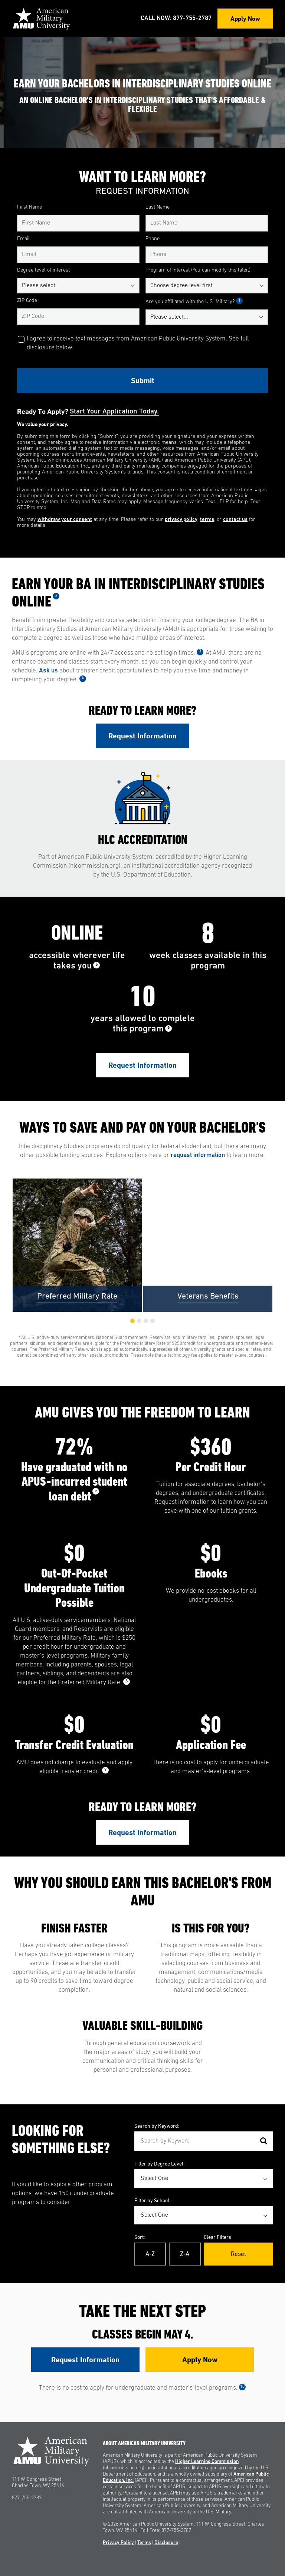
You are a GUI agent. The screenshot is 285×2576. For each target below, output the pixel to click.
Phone (152, 239)
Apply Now (245, 18)
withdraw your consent (64, 519)
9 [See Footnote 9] (105, 1770)
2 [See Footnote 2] (56, 596)
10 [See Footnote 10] (242, 2387)
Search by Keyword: (156, 2126)
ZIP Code (27, 300)
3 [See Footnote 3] (200, 651)
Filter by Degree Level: (159, 2163)
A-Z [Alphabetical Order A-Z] (150, 2253)
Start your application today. (114, 411)
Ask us (48, 671)
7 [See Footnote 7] (96, 1491)
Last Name (157, 207)
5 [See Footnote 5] (96, 965)
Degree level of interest (43, 270)
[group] (77, 1245)
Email (23, 239)
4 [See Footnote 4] (83, 678)
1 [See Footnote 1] (239, 301)
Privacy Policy (118, 2542)
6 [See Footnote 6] (168, 1028)
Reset (238, 2253)
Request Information (142, 735)
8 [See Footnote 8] (126, 1681)
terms (207, 519)
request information (198, 1155)
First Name (29, 207)
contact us (235, 519)
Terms (144, 2542)
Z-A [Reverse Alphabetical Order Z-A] (184, 2253)
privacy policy (181, 519)
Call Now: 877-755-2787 (176, 18)
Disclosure (166, 2542)
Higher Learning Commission (207, 2461)
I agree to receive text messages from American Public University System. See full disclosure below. (138, 343)
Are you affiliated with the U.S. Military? (194, 302)
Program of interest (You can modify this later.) (197, 270)
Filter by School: (152, 2200)
